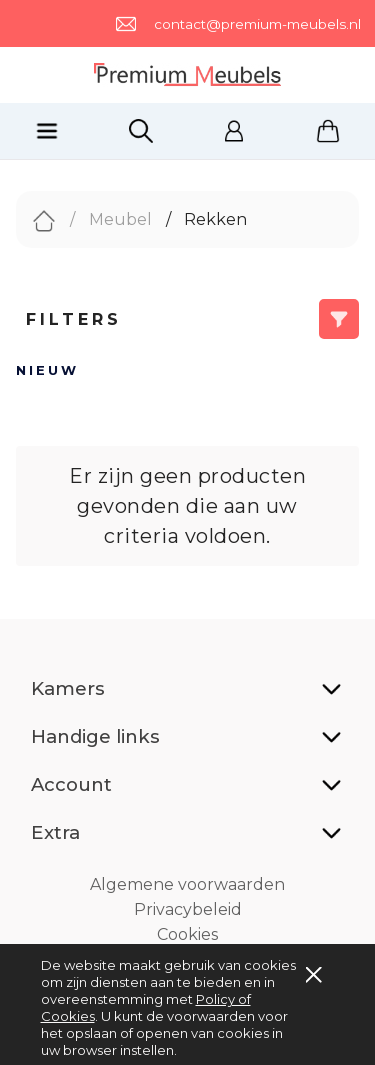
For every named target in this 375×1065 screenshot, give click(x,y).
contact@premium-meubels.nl (257, 24)
